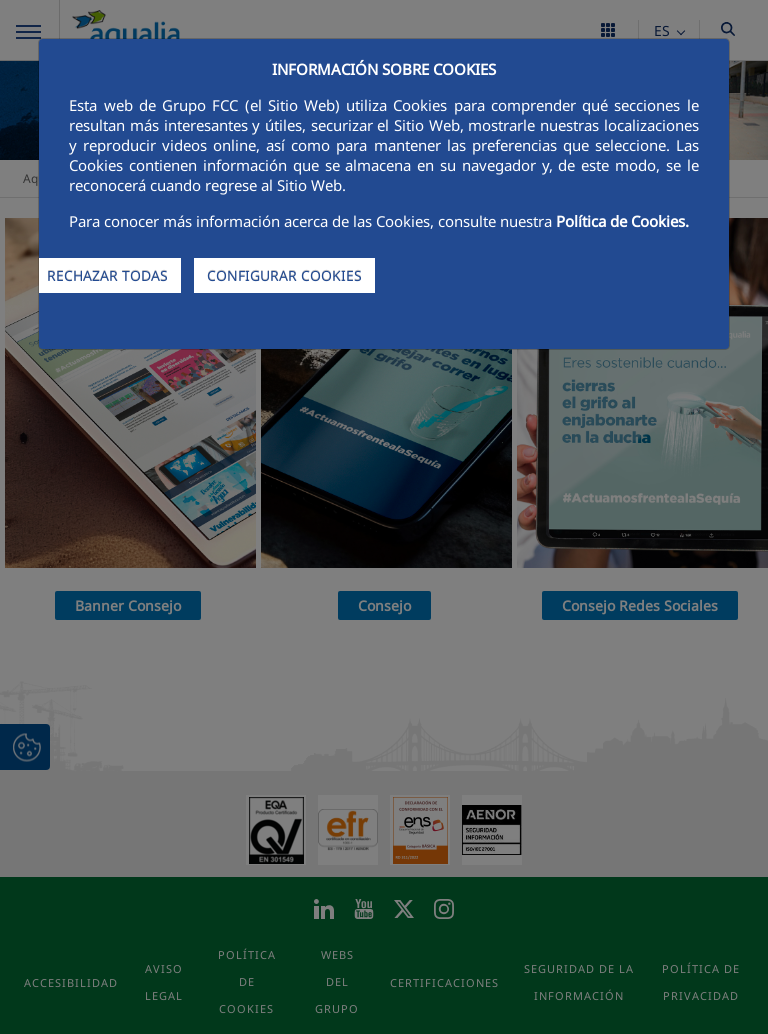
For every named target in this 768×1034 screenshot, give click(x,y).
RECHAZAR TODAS (107, 275)
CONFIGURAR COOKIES (284, 275)
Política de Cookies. (622, 221)
